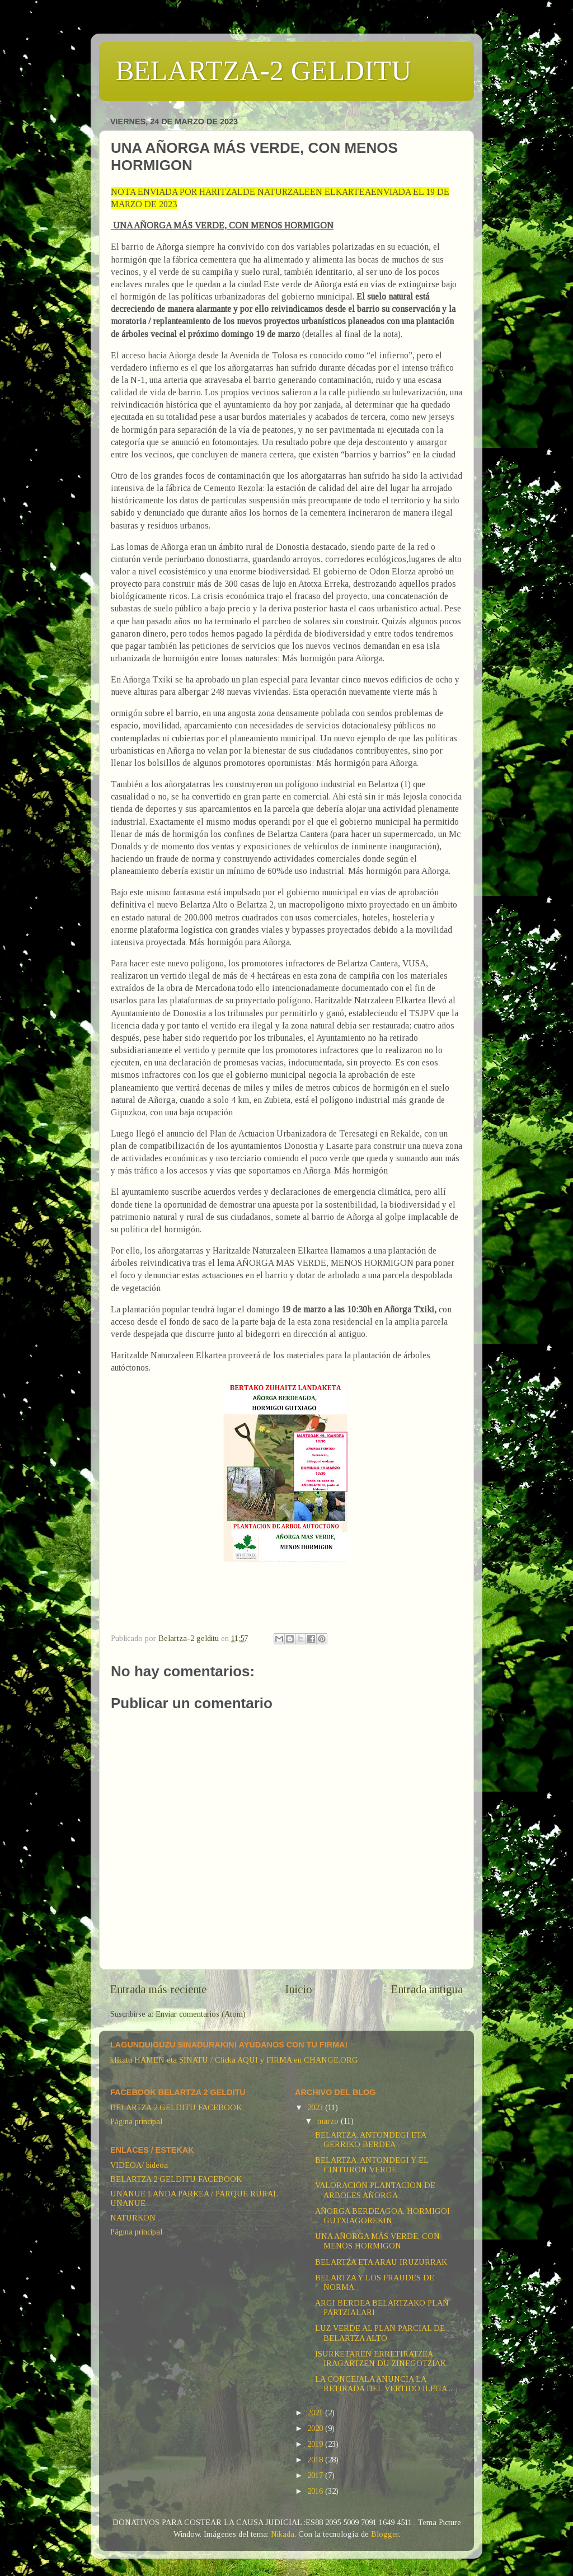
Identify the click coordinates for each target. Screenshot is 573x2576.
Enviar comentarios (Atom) (201, 2013)
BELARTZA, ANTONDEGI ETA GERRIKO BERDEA (370, 2139)
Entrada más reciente (158, 1989)
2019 (316, 2443)
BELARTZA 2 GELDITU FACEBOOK (176, 2107)
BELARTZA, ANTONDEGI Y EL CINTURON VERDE (371, 2165)
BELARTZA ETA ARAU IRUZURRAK (381, 2261)
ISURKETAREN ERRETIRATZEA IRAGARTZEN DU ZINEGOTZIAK (380, 2358)
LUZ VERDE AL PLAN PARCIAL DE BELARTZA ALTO (380, 2332)
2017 (316, 2475)
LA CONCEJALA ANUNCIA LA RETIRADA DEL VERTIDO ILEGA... (383, 2383)
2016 (316, 2490)
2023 (316, 2107)
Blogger (384, 2534)
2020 (316, 2428)
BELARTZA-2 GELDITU (263, 70)
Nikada (282, 2534)
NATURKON (133, 2217)
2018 (316, 2459)
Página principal (136, 2121)
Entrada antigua (427, 1989)
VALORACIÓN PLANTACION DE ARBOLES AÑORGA (375, 2190)
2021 (316, 2412)
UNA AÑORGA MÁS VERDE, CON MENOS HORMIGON (377, 2241)
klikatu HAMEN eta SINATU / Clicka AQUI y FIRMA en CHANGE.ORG (234, 2059)
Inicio (298, 1989)
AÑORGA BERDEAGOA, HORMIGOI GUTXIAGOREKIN (382, 2215)
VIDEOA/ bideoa (139, 2165)
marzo (329, 2120)
